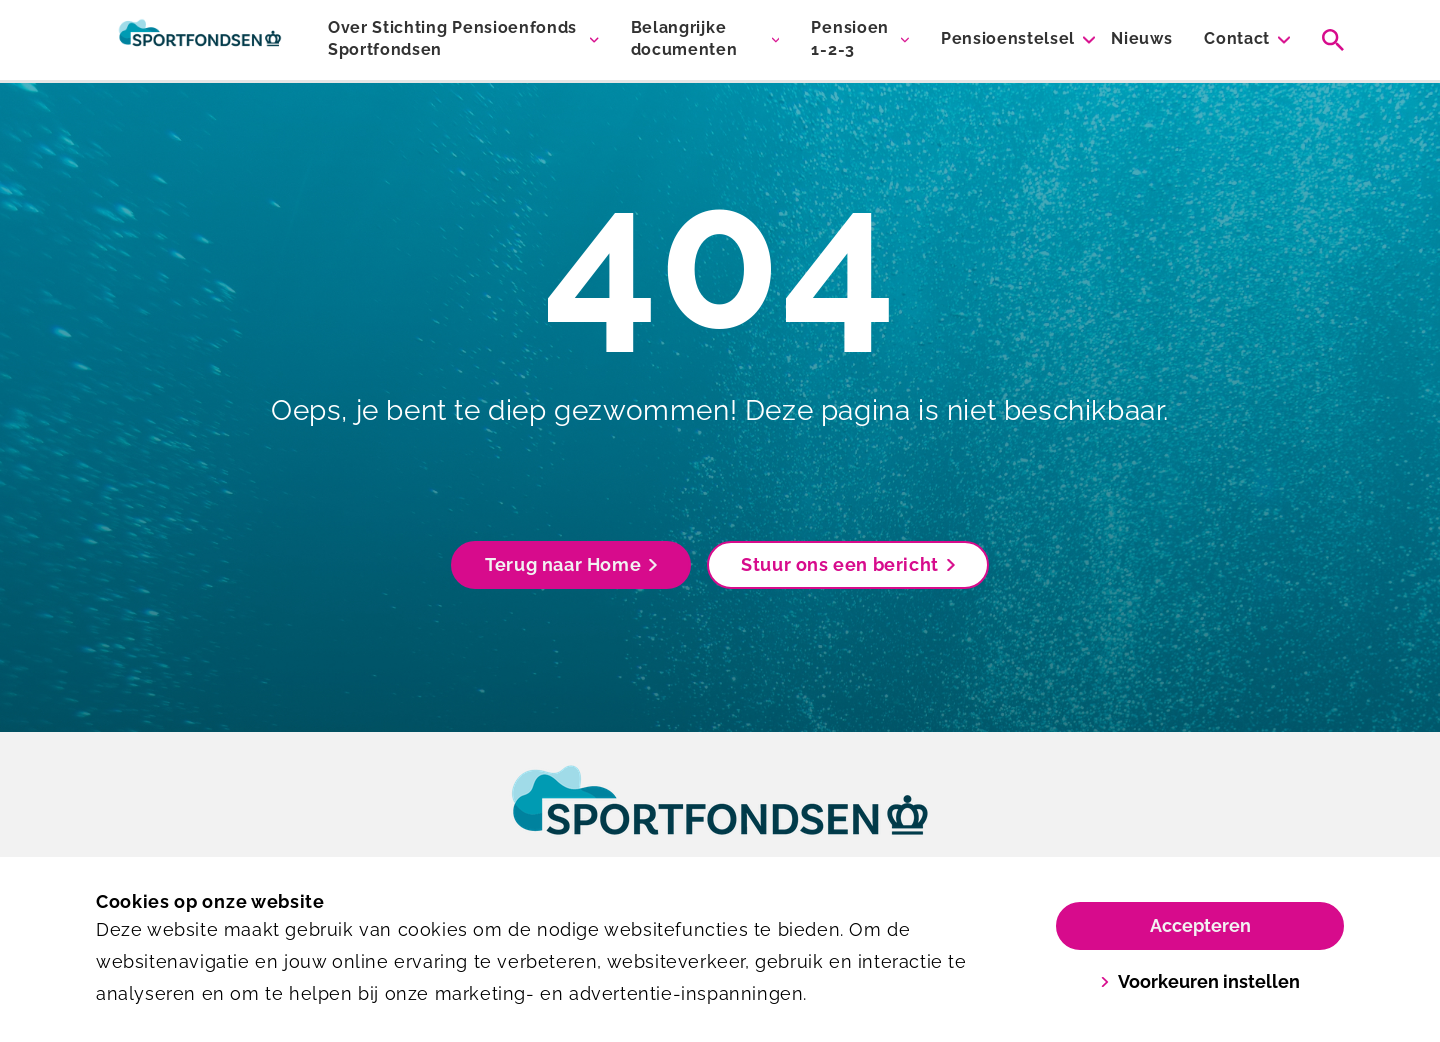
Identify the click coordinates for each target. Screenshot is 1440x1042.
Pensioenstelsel (1008, 38)
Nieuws (1141, 38)
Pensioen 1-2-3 (849, 38)
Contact (1237, 38)
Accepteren (1200, 925)
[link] (720, 819)
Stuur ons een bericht (848, 564)
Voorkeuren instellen (1200, 981)
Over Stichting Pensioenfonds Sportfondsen (452, 38)
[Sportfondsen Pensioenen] (200, 40)
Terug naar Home (571, 564)
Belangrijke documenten (684, 38)
